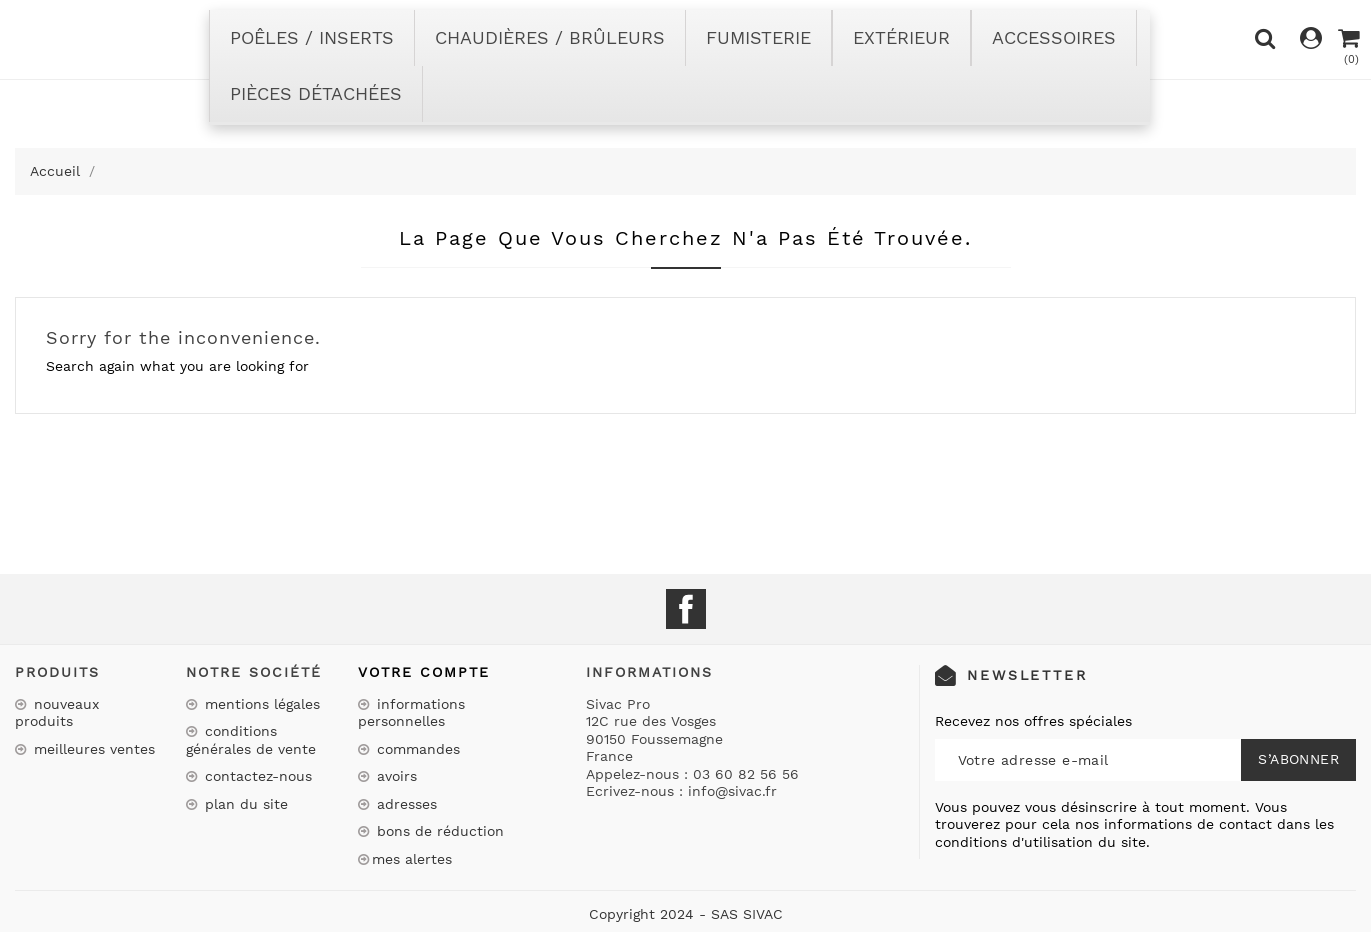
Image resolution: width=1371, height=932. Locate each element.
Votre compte (424, 672)
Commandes (416, 749)
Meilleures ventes (92, 749)
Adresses (404, 804)
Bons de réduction (438, 831)
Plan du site (244, 804)
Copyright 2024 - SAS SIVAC (686, 914)
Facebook (686, 609)
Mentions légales (260, 704)
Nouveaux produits (57, 713)
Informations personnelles (411, 713)
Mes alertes (412, 859)
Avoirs (394, 776)
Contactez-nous (256, 776)
